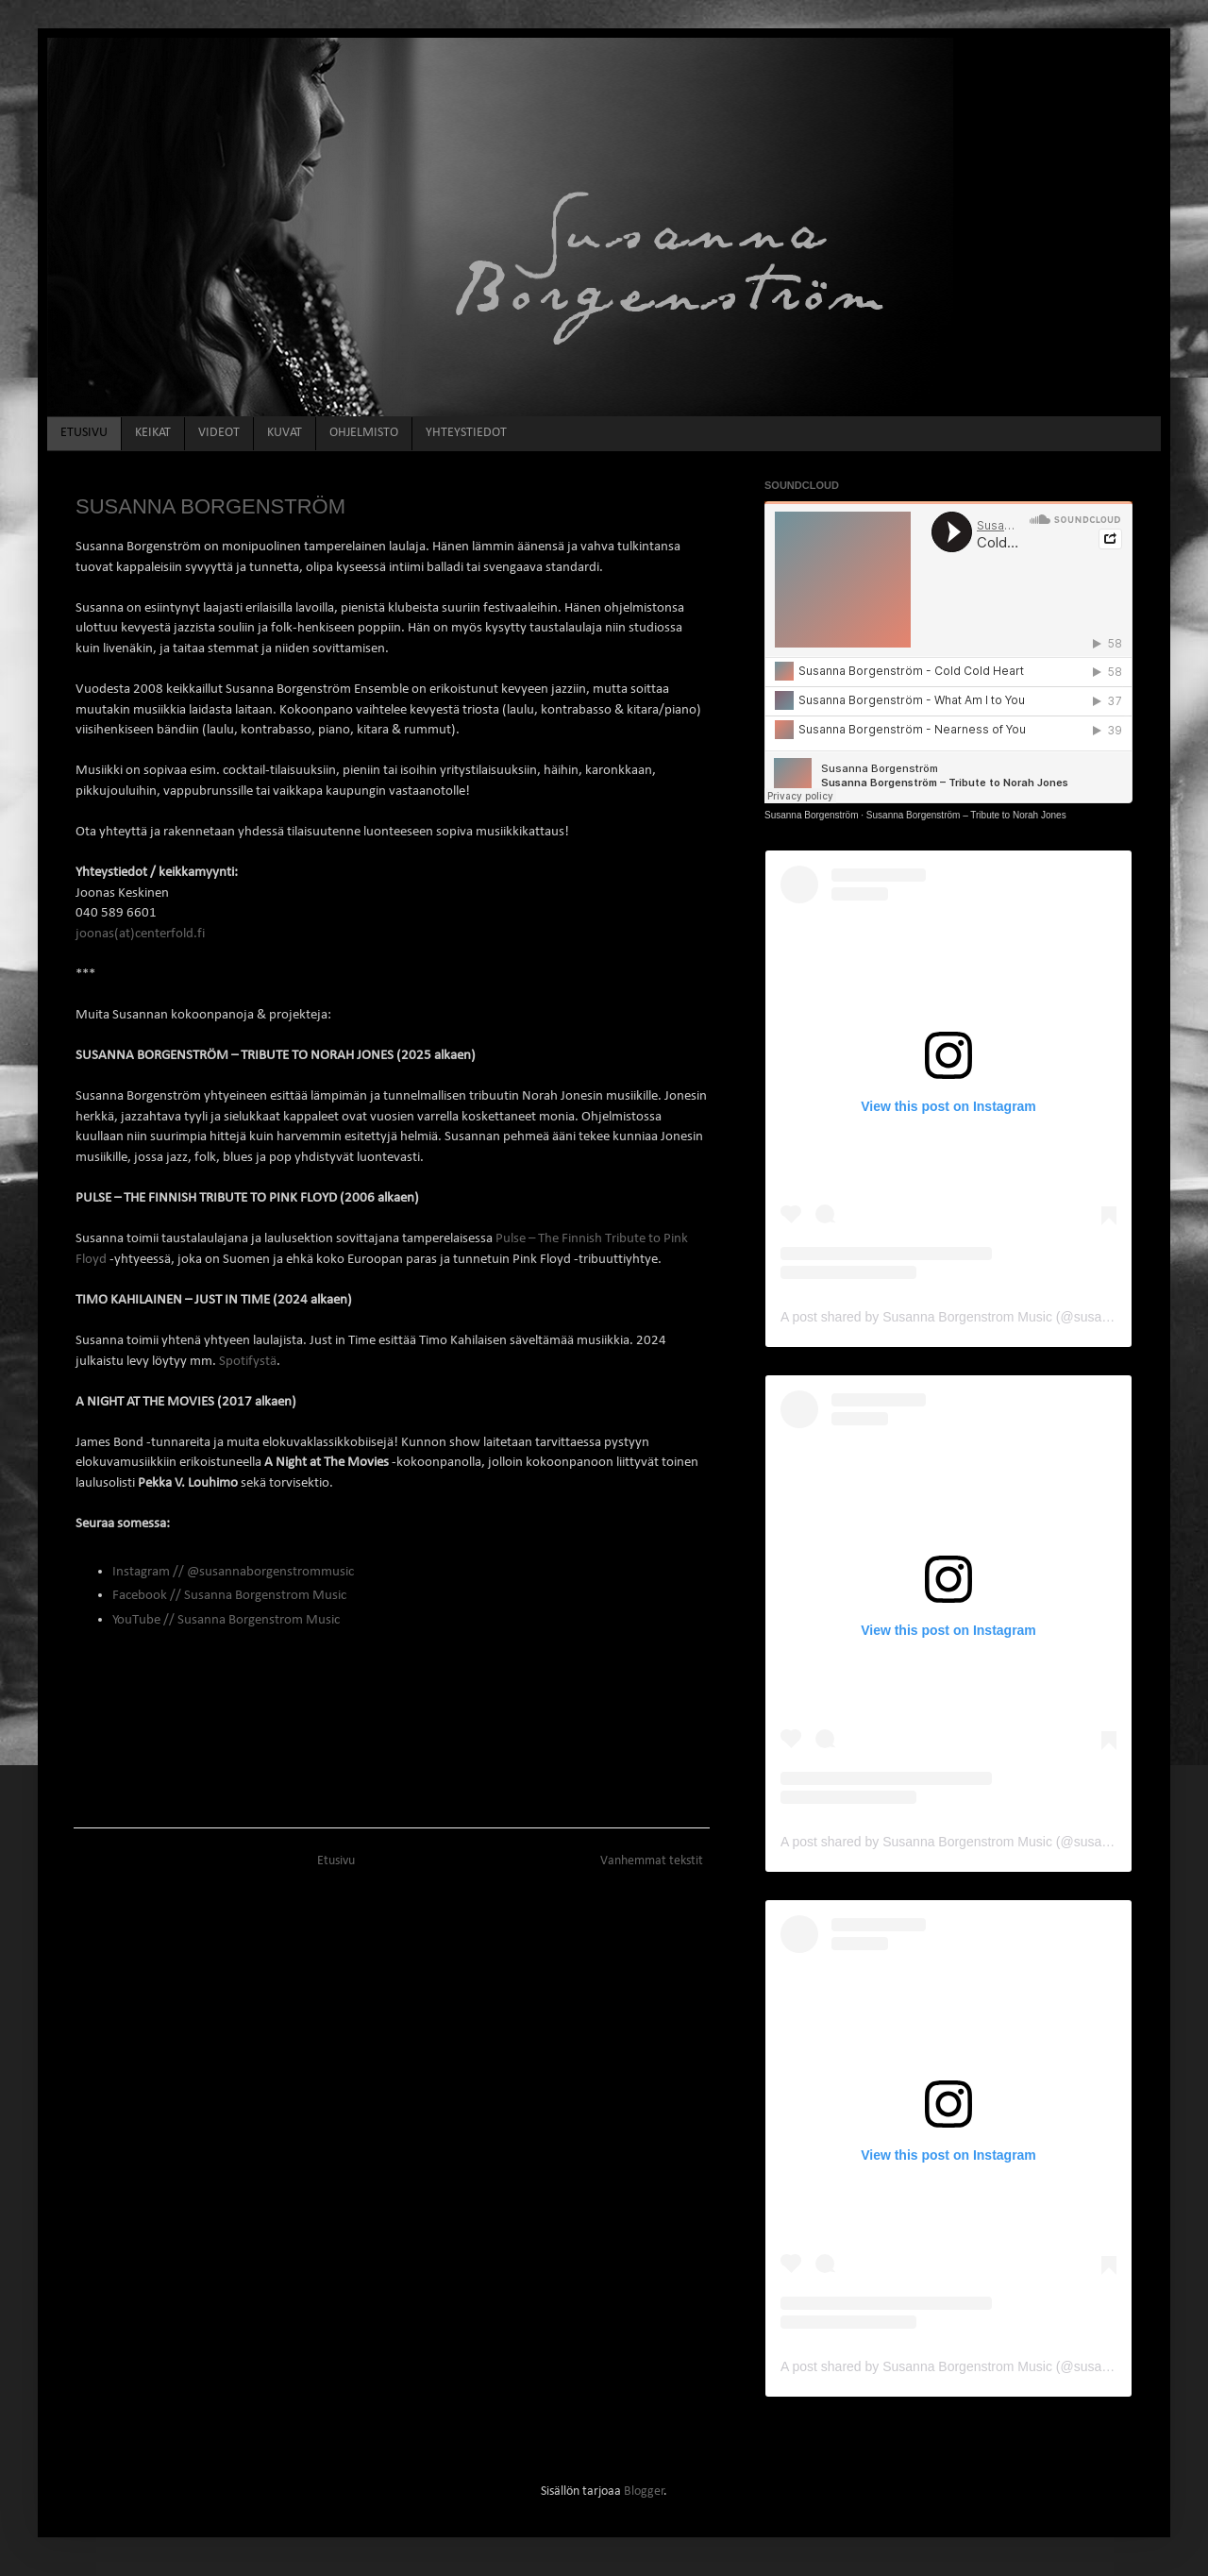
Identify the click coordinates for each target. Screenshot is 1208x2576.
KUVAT (284, 433)
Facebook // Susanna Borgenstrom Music (229, 1595)
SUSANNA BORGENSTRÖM (210, 506)
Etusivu (336, 1861)
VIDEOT (219, 433)
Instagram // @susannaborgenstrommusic (233, 1571)
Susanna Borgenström (811, 815)
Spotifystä (248, 1361)
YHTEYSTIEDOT (466, 433)
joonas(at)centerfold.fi (140, 933)
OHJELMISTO (363, 433)
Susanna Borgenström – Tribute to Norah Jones (966, 815)
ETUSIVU (84, 433)
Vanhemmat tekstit (651, 1861)
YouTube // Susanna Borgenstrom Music (226, 1619)
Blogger (644, 2491)
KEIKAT (153, 433)
